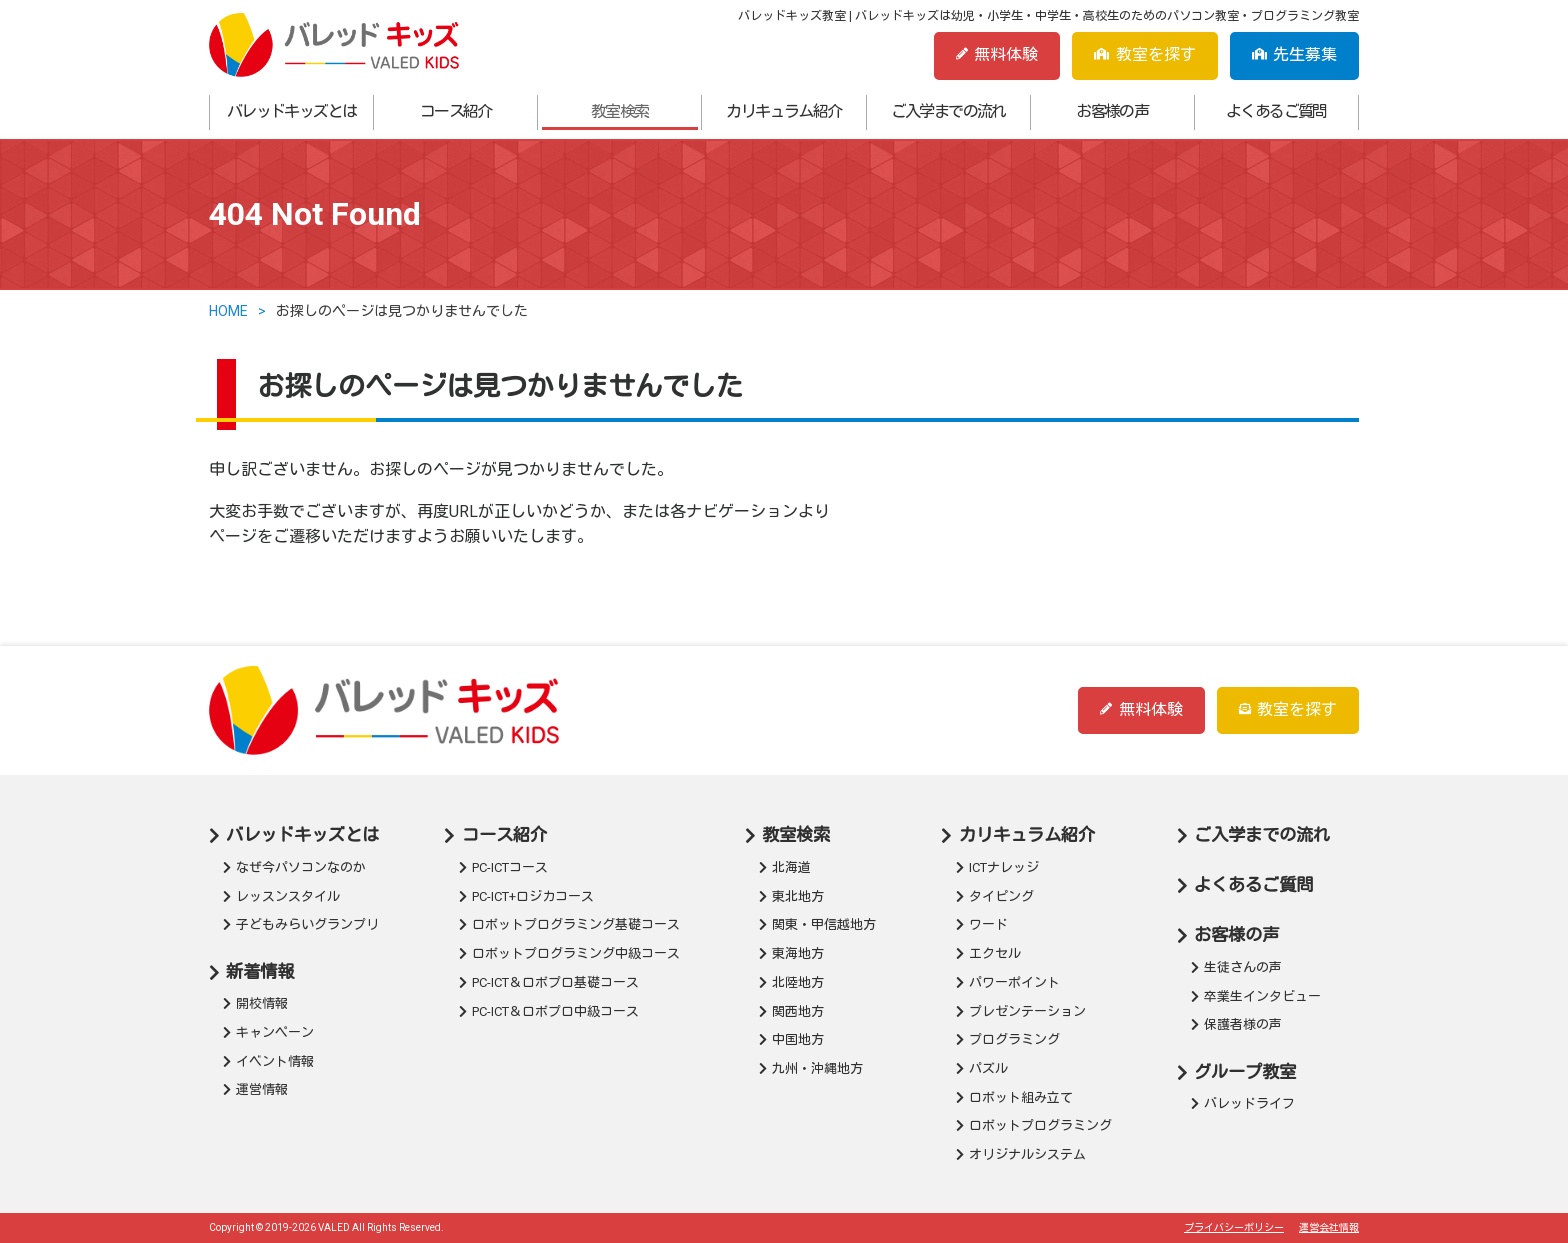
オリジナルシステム (1027, 1154)
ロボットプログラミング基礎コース (576, 924)
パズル (988, 1068)
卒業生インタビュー (1262, 996)
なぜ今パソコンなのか (301, 867)
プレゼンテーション (1027, 1011)
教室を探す (1144, 54)
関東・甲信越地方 (824, 924)
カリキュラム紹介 (783, 111)
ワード (988, 924)
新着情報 (260, 972)
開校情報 (262, 1003)
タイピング (1001, 896)
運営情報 (262, 1089)
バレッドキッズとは (292, 111)
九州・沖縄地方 (817, 1068)
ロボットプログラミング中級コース (576, 953)
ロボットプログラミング (1040, 1125)
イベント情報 (275, 1061)
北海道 (791, 867)
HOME (228, 311)
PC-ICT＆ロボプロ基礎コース (555, 982)
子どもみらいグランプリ (307, 924)
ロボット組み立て (1021, 1097)
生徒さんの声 (1243, 967)
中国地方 (798, 1039)
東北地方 (798, 896)
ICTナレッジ (1004, 867)
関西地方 (798, 1011)
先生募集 (1294, 54)
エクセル (995, 953)
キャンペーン (275, 1032)
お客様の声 (1112, 111)
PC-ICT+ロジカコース (533, 896)
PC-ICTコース (510, 867)
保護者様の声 (1243, 1024)
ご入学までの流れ (948, 111)
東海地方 (798, 953)
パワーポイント (1014, 982)
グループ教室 (1245, 1072)
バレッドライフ (1249, 1103)
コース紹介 (456, 111)
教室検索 (620, 111)
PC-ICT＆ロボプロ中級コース (555, 1011)
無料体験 (997, 54)
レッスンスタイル (288, 896)
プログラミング (1014, 1039)
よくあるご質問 (1276, 111)
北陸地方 (798, 982)
